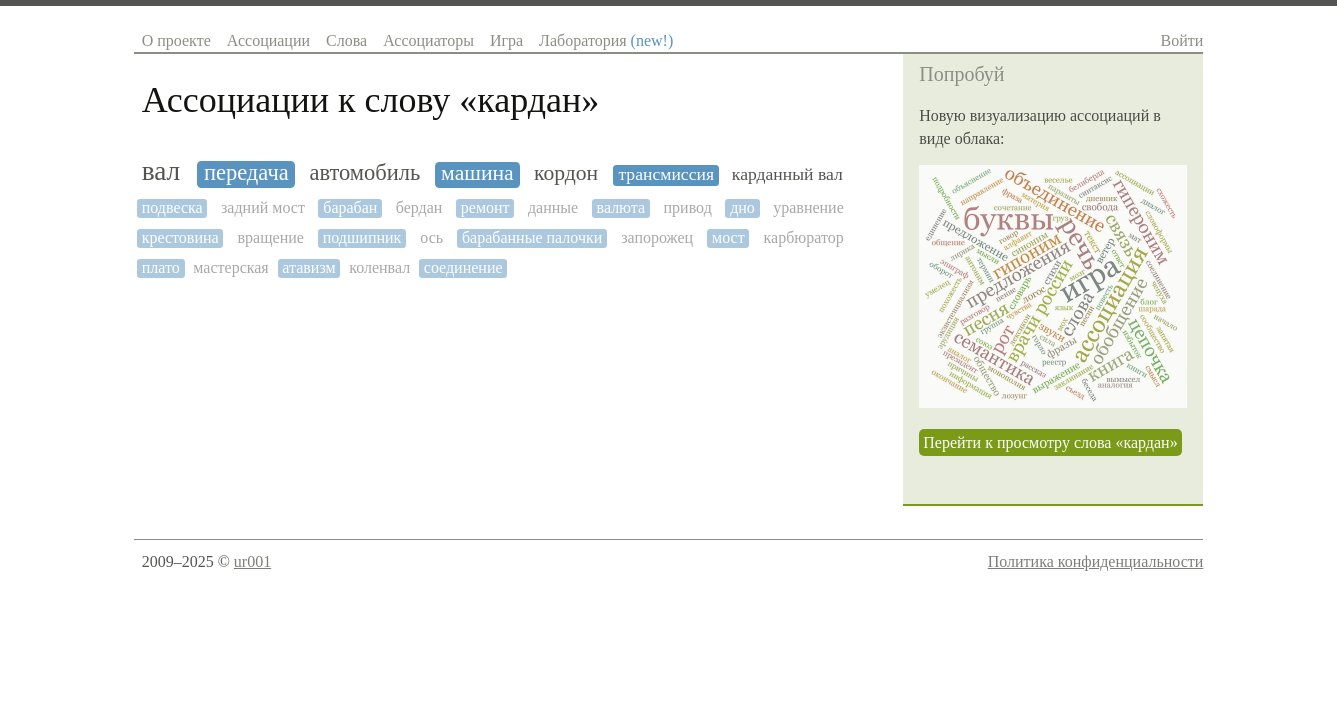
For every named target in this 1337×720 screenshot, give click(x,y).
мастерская (230, 267)
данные (553, 207)
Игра (506, 40)
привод (688, 207)
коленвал (379, 267)
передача (246, 173)
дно (742, 207)
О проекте (176, 40)
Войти (1182, 40)
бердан (419, 207)
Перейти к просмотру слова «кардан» (1050, 442)
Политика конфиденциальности (1096, 561)
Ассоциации (268, 40)
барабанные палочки (532, 237)
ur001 (252, 561)
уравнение (808, 207)
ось (431, 237)
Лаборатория (606, 40)
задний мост (263, 207)
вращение (271, 237)
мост (728, 237)
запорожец (657, 237)
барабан (350, 207)
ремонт (485, 207)
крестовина (180, 237)
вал (161, 171)
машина (477, 173)
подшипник (362, 237)
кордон (566, 173)
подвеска (172, 207)
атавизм (308, 267)
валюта (621, 207)
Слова (346, 40)
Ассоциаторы (428, 40)
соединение (463, 267)
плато (161, 267)
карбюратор (804, 237)
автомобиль (364, 173)
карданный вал (787, 174)
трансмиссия (666, 174)
